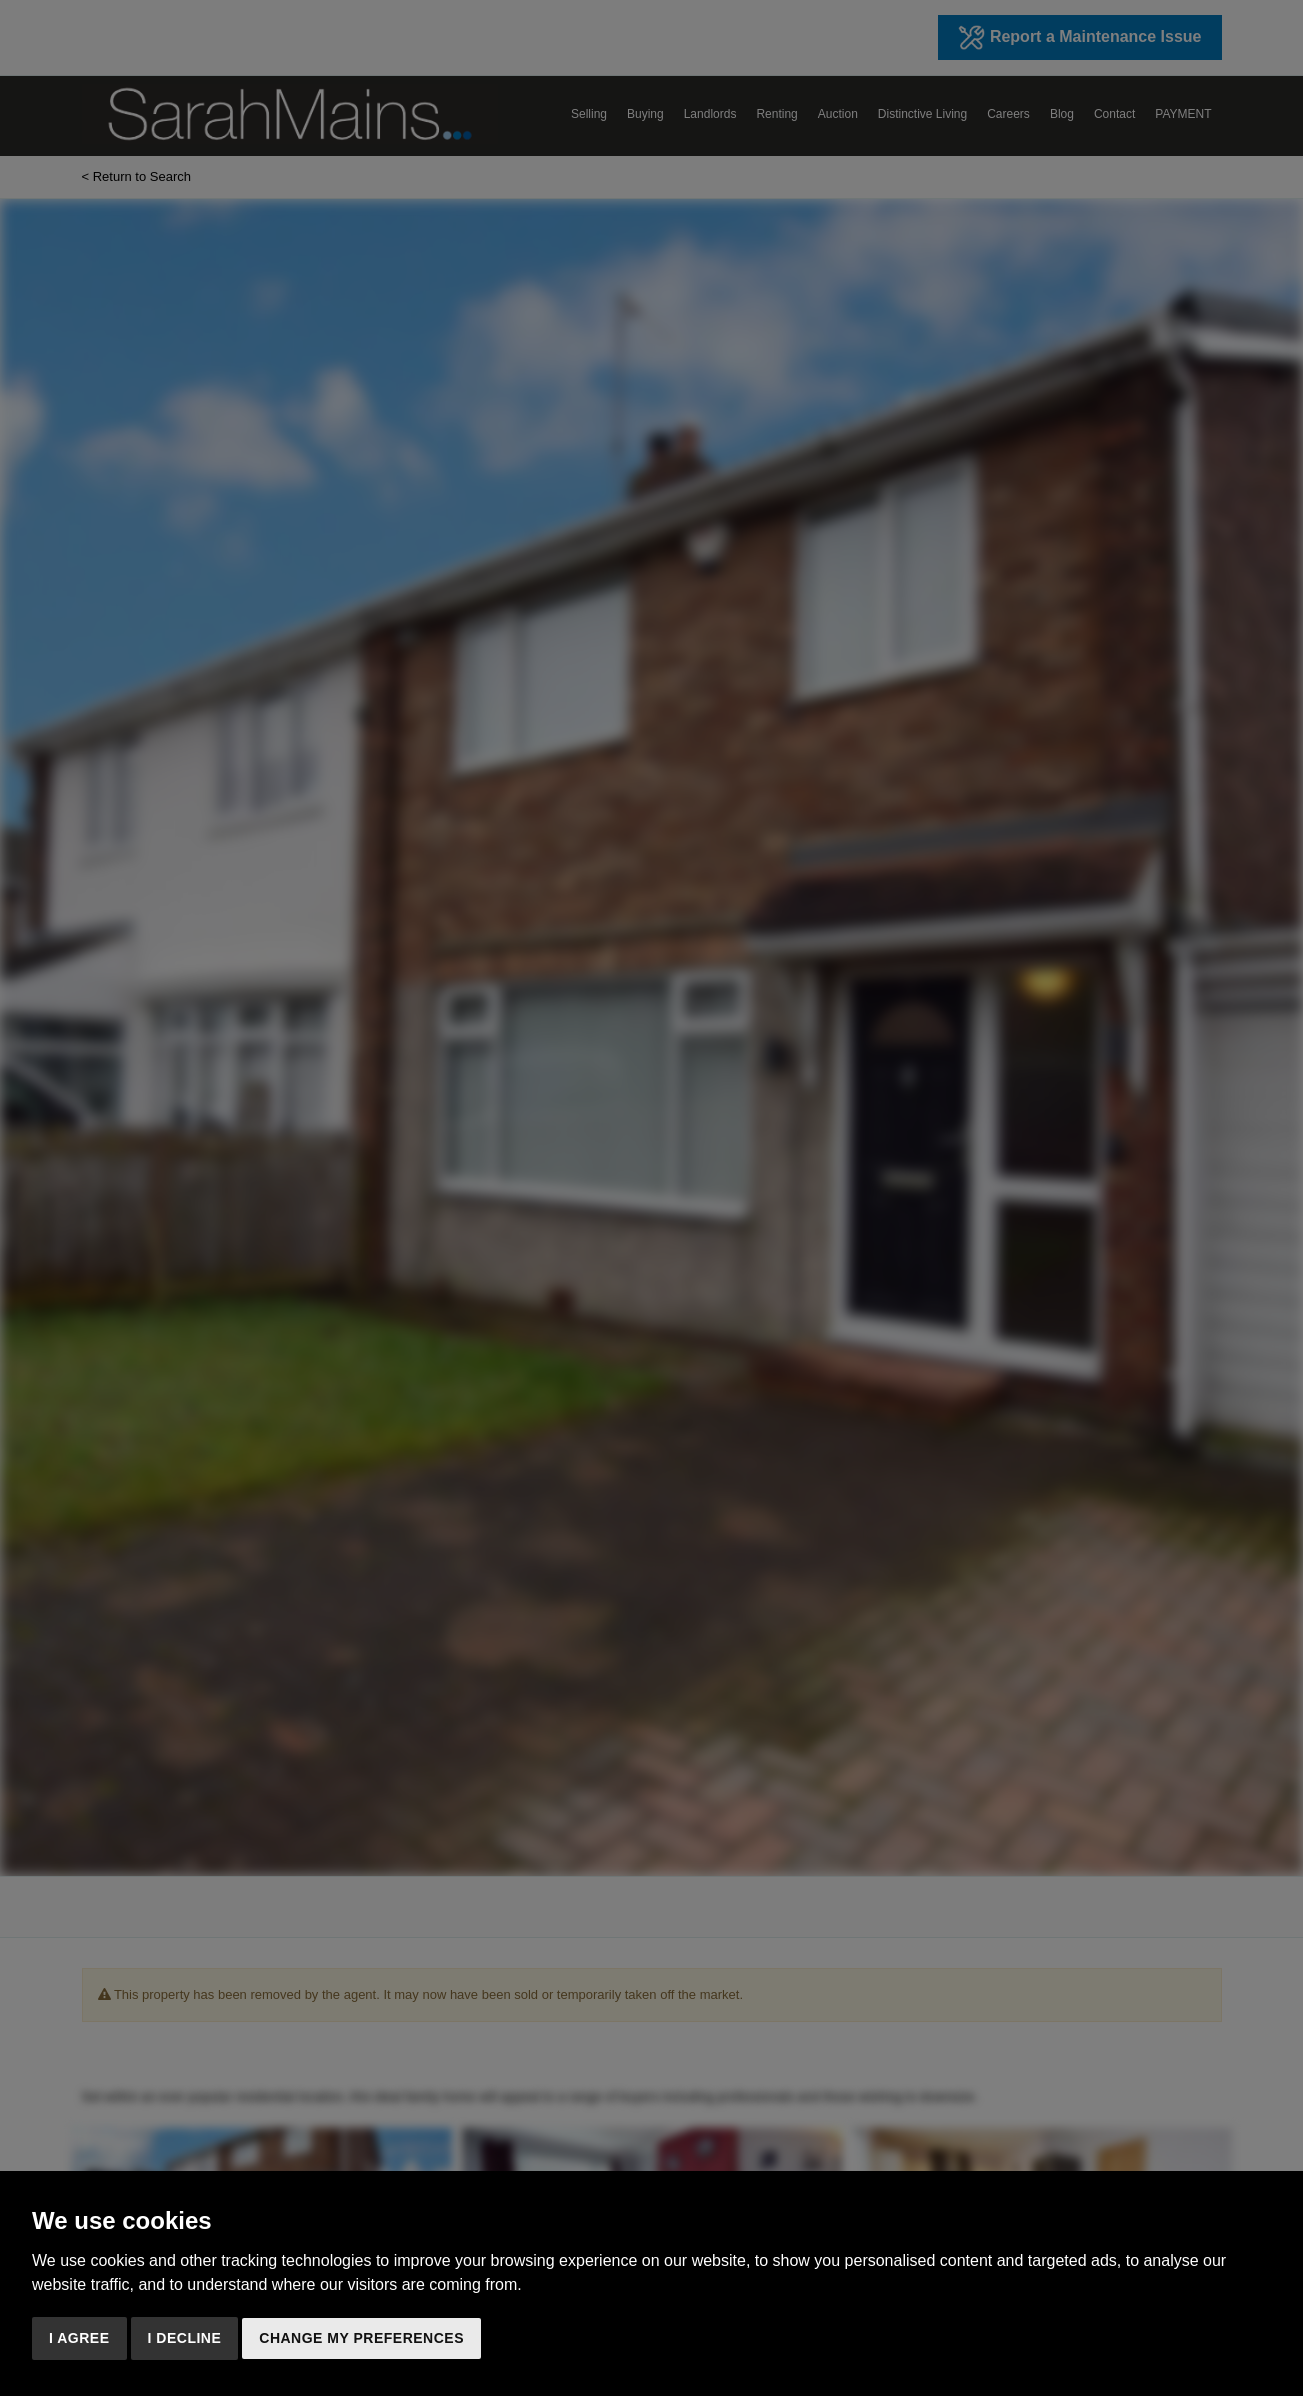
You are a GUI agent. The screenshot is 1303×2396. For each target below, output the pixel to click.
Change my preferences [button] (361, 2338)
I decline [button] (185, 2338)
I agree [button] (79, 2338)
